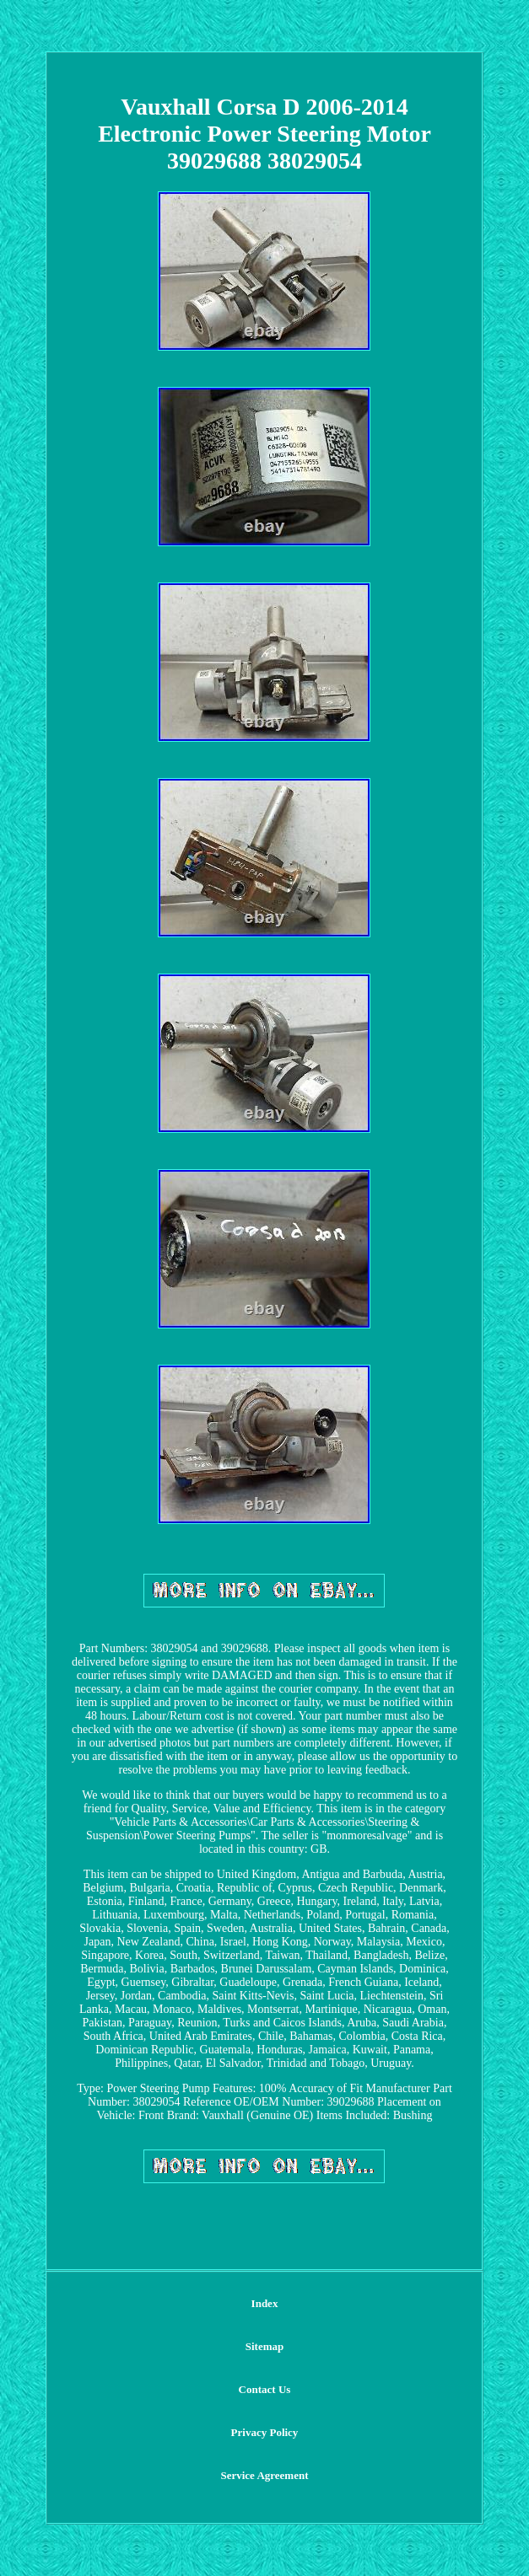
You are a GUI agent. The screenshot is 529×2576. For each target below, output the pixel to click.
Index (264, 2303)
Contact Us (265, 2389)
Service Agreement (264, 2475)
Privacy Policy (265, 2432)
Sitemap (265, 2346)
